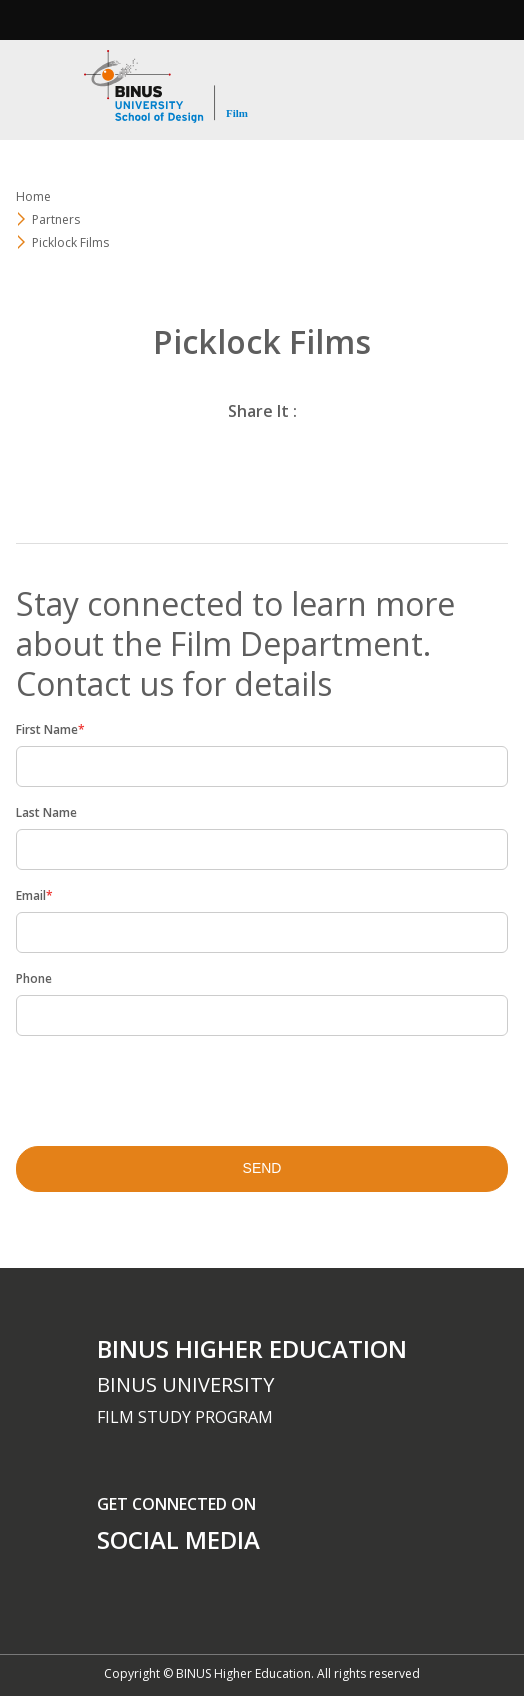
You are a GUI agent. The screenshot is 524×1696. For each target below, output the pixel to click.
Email (34, 895)
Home (33, 196)
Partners (56, 219)
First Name (50, 729)
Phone (34, 978)
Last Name (46, 812)
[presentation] (145, 1085)
